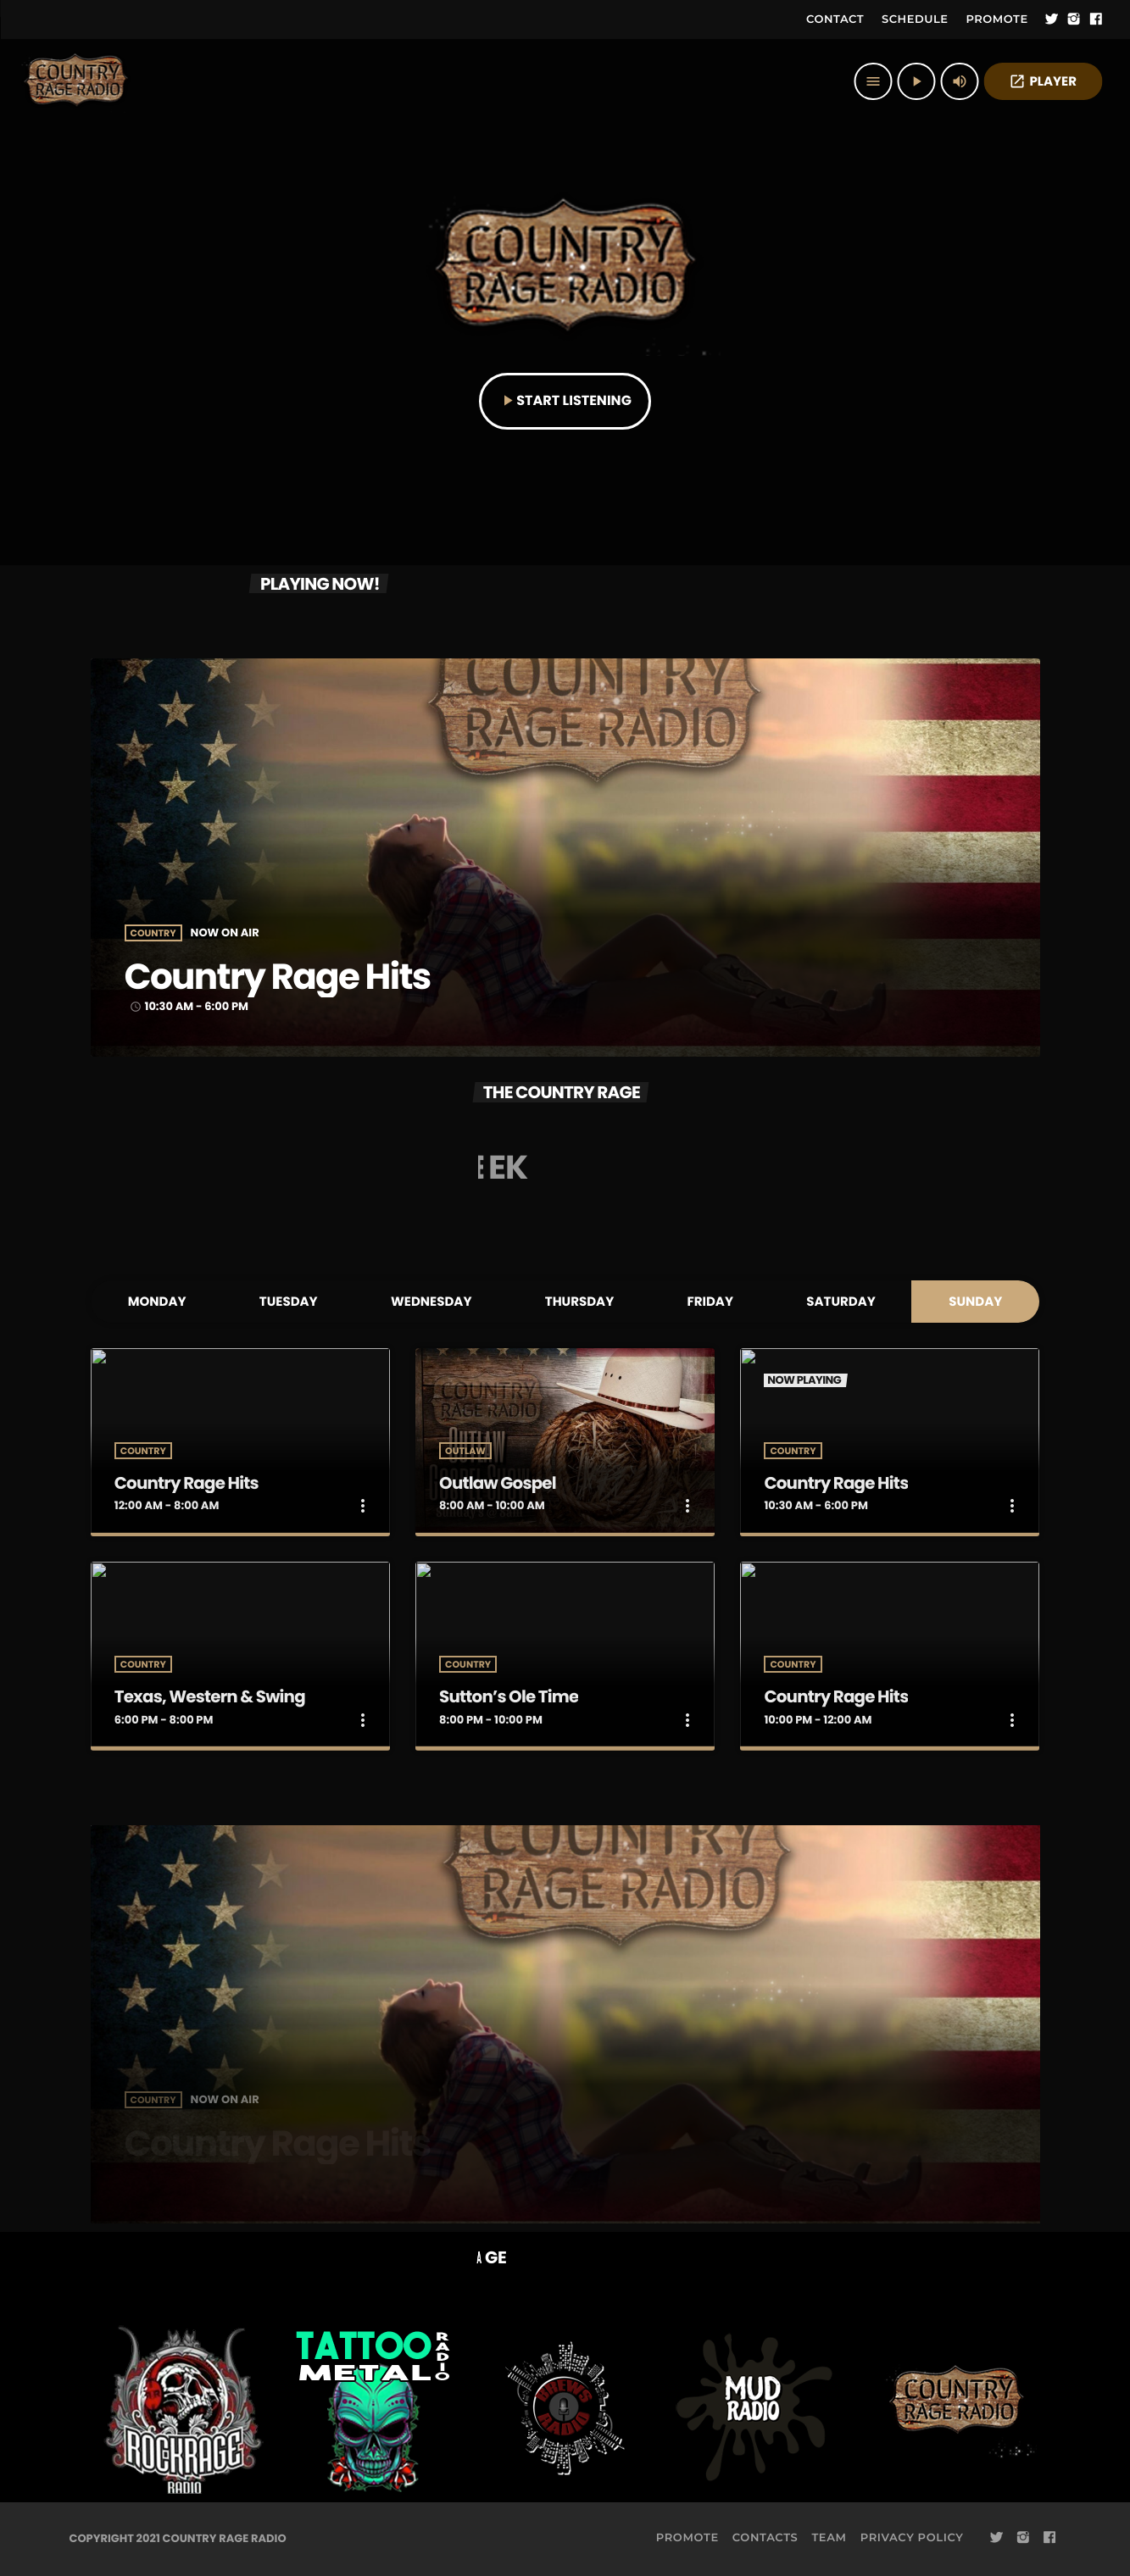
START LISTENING (565, 400)
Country (153, 934)
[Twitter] (1052, 19)
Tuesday (288, 1302)
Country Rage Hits (288, 976)
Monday (157, 1302)
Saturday (841, 1302)
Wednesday (431, 1302)
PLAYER (1043, 82)
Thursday (579, 1302)
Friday (710, 1302)
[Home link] (76, 81)
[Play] (916, 81)
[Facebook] (1096, 19)
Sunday (975, 1302)
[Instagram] (1074, 19)
